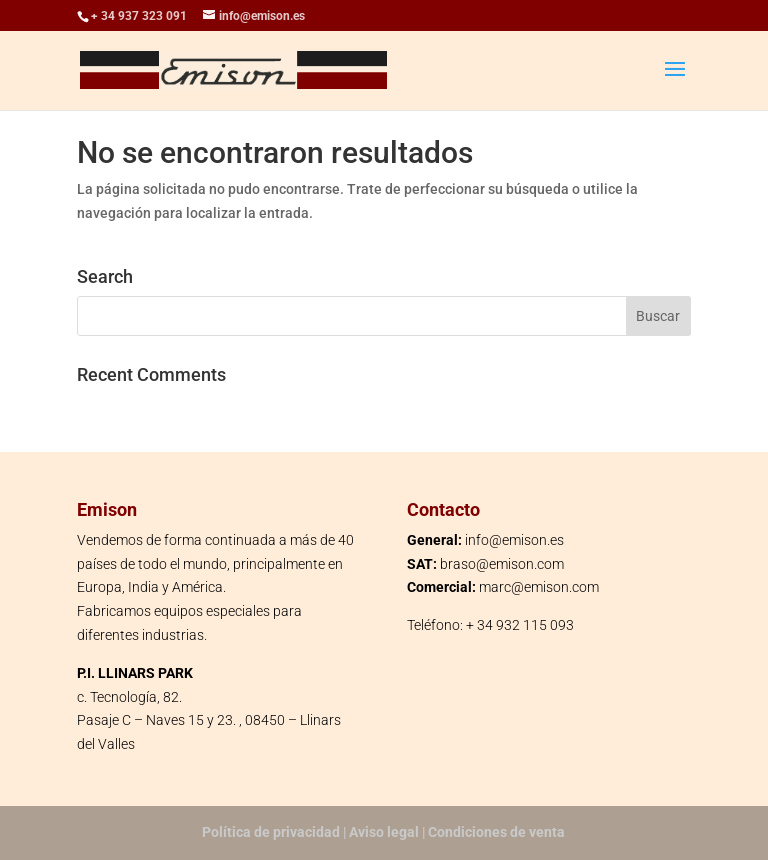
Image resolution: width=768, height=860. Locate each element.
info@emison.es (514, 540)
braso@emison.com (502, 564)
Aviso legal (384, 832)
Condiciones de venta (496, 832)
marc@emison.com (539, 587)
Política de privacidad (271, 832)
